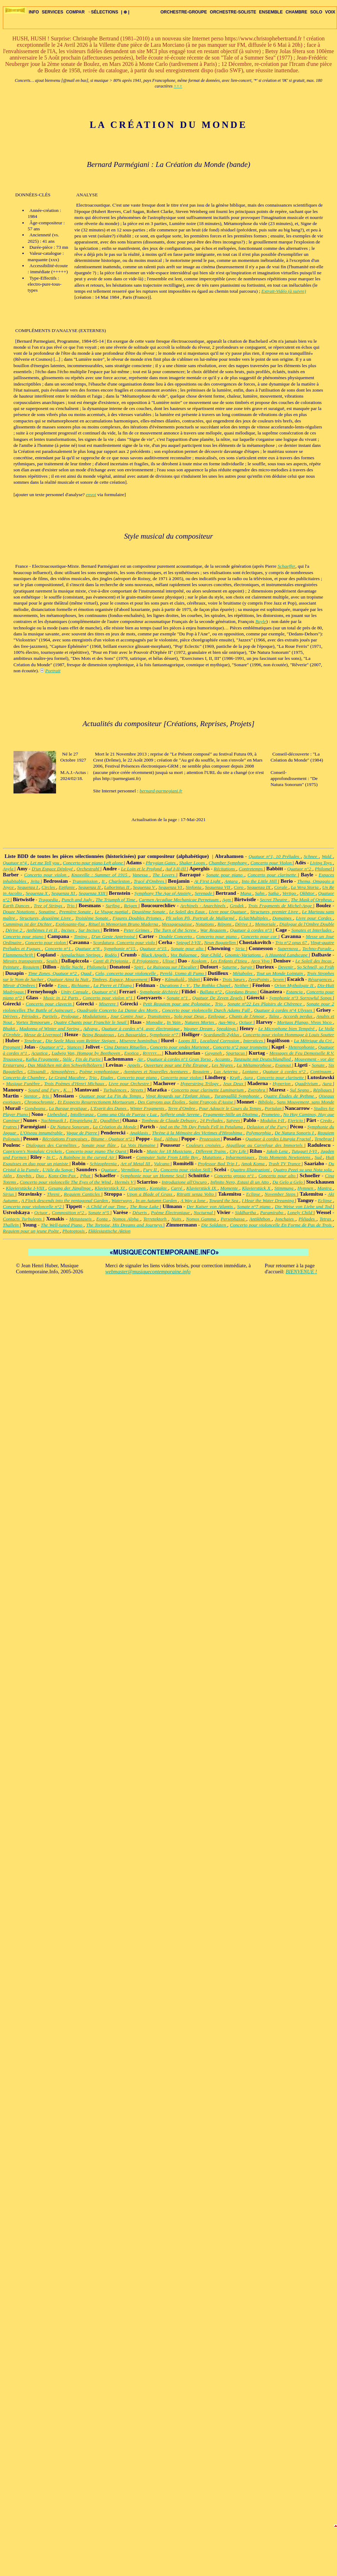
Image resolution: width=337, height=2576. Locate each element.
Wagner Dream (198, 1028)
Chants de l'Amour (247, 1016)
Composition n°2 (68, 1212)
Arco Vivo (261, 961)
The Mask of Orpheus (312, 899)
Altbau (172, 1138)
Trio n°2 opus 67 (291, 942)
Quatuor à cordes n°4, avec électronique (141, 1028)
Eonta (103, 1219)
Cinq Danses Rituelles (126, 1047)
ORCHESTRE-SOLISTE (233, 12)
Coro (239, 887)
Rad (158, 1138)
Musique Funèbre (24, 1083)
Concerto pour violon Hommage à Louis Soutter (288, 1034)
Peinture (11, 967)
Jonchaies (285, 1219)
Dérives (11, 1016)
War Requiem (213, 930)
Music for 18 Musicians (170, 1151)
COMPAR (75, 12)
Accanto (223, 1059)
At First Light (208, 881)
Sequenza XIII (93, 893)
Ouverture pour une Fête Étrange (176, 1065)
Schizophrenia (104, 1163)
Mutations (212, 1157)
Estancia (295, 991)
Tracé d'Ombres (150, 881)
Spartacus (236, 1053)
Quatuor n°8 (88, 948)
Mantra (325, 1188)
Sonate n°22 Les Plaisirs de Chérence (265, 1003)
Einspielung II (84, 1120)
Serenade (204, 893)
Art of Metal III (136, 1163)
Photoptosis (74, 1231)
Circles (49, 887)
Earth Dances (17, 905)
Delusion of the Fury (267, 1126)
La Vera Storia (305, 887)
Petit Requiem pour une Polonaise (177, 1003)
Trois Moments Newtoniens (285, 1157)
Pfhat (86, 1175)
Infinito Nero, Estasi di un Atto (240, 1182)
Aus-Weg (227, 1022)
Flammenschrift (18, 955)
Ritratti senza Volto (196, 1194)
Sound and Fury (44, 1090)
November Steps (281, 1194)
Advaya (91, 1028)
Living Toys (321, 862)
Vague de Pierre (82, 1132)
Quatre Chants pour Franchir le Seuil (91, 1022)
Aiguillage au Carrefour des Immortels (265, 1145)
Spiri (139, 967)
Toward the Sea (224, 1200)
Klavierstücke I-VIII (26, 1188)
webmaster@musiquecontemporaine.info (147, 1271)
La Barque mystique (68, 1108)
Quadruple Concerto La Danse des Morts (118, 1010)
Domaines (282, 918)
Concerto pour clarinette (273, 874)
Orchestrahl (89, 868)
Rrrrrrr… (152, 1053)
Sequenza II (90, 887)
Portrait (52, 670)
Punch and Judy (77, 899)
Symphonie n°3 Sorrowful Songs (301, 997)
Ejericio (296, 1120)
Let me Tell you (45, 862)
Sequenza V (144, 887)
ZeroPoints (259, 979)
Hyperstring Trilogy (200, 1083)
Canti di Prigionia (111, 961)
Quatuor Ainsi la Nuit (68, 979)
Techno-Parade (317, 948)
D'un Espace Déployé (53, 868)
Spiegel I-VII (189, 942)
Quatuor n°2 (300, 868)
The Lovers (164, 874)
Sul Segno (300, 1090)
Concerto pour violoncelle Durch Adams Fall (206, 1010)
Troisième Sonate (92, 918)
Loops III (188, 1040)
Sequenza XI (63, 893)
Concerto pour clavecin (49, 1003)
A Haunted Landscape (287, 955)
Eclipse (254, 1194)
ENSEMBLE (271, 12)
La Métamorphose (255, 1065)
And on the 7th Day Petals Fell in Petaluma (201, 1126)
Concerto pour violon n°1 (108, 997)
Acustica (40, 1053)
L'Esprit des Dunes (109, 1108)
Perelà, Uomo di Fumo (182, 973)
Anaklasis (140, 1132)
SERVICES (52, 12)
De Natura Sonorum (70, 1126)
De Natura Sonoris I (295, 1132)
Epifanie (67, 887)
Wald (327, 856)
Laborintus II (117, 887)
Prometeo (271, 1114)
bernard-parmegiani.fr (160, 790)
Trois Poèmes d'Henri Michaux (75, 1083)
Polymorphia (259, 1132)
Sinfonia (194, 887)
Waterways (122, 1200)
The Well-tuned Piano (62, 1225)
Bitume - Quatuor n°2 (112, 1138)
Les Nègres (223, 1065)
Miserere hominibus (139, 1040)
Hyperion (282, 1083)
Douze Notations (19, 911)
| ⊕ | (125, 12)
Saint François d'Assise (211, 1102)
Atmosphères (63, 1071)
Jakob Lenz (277, 1151)
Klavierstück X (257, 1188)
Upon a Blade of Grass (150, 1194)
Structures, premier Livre (274, 911)
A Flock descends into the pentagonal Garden (65, 1200)
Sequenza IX (259, 887)
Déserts (140, 1212)
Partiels (50, 1016)
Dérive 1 (244, 924)
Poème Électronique (171, 1212)
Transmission (85, 881)
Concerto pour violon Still (185, 1169)
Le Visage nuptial (112, 911)
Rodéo (111, 955)
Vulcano (162, 1163)
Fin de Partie (88, 1059)
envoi (91, 494)
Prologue (70, 1016)
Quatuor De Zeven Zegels (218, 997)
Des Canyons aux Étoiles (162, 1102)
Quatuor (109, 1169)
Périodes (31, 1016)
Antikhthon (260, 1219)
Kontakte (159, 1188)
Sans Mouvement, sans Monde (305, 1102)
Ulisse (169, 961)
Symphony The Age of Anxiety (163, 893)
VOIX (330, 12)
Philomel (324, 868)
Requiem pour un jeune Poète (31, 1231)
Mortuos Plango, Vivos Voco (305, 1022)
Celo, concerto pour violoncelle (126, 973)
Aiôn (8, 1175)
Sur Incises (89, 930)
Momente (229, 1188)
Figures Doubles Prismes (137, 918)
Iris (46, 1096)
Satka (274, 893)
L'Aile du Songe (58, 1169)
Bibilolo (266, 1102)
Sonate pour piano (225, 874)
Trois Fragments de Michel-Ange (281, 905)
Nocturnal (204, 1212)
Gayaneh (214, 1053)
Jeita (35, 881)
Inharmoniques (241, 1157)
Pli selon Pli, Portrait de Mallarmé (201, 918)
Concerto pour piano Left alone (93, 862)
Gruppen (138, 1188)
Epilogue (217, 1016)
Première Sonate (75, 911)
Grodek (237, 905)
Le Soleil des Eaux (187, 911)
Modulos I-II (272, 1120)
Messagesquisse (177, 924)
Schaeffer (286, 566)
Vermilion (130, 1169)
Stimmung (285, 1188)
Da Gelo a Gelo (288, 1182)
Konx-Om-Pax (62, 1175)
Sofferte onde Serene (180, 1114)
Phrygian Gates (161, 862)
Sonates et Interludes (312, 930)
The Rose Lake (145, 1206)
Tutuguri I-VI (305, 1151)
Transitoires (159, 1016)
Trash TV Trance (285, 1163)
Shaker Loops (192, 862)
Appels (134, 1065)
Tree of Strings (49, 905)
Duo (41, 1175)
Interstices (254, 1040)
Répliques (323, 1090)
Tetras (326, 1219)
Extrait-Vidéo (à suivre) (283, 291)
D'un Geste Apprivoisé (113, 936)
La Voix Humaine (139, 1145)
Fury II (150, 1169)
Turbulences (115, 1090)
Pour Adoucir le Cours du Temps (231, 1108)
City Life (238, 1151)
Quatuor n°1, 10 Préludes (275, 856)
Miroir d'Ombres (19, 985)
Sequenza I (28, 887)
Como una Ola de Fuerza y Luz (127, 1114)
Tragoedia (48, 899)
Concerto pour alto (277, 1175)
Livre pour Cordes (314, 918)
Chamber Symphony (228, 862)
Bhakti (10, 1028)
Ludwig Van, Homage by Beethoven (87, 1053)
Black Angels (154, 955)
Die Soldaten (214, 1225)
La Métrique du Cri (313, 1040)
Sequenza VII (218, 887)
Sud (319, 1157)
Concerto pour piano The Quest (96, 1151)
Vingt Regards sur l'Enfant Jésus (178, 1096)
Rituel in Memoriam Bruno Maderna (123, 924)
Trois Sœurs (234, 979)
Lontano (251, 1071)
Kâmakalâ (175, 979)
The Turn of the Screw (176, 930)
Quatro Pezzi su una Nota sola (303, 1169)
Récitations (225, 868)
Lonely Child (300, 1212)
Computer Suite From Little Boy (168, 1157)
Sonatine (48, 911)
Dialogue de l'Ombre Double (306, 924)
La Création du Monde (115, 1126)
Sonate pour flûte (100, 1145)
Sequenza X (37, 893)
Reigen (131, 905)
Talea (274, 1016)
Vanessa (140, 874)
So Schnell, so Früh (315, 967)
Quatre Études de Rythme (290, 1096)
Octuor (246, 1022)
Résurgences (320, 979)
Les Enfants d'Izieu (229, 961)
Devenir (286, 967)
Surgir (247, 967)
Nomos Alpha (126, 1219)
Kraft (235, 1077)
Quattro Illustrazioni (251, 1169)
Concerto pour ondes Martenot (180, 1047)
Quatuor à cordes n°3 (251, 930)
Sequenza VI (171, 887)
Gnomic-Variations (244, 955)
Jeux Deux (234, 1083)
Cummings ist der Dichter (28, 924)
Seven (279, 979)
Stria (240, 948)
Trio (71, 905)
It (103, 881)
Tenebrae (33, 1040)
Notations (205, 924)
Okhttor (308, 893)
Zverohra (257, 1090)
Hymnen (306, 1188)
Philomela (97, 967)
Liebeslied (57, 1114)
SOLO (316, 12)
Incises (68, 930)
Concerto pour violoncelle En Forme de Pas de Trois (281, 1225)
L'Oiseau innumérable (42, 1132)
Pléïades (307, 1219)
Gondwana (35, 1108)
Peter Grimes (137, 930)
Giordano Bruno (241, 991)
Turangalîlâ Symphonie (237, 1096)
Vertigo (289, 893)
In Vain (174, 1022)
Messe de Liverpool (43, 1034)
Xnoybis (24, 1175)
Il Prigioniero (146, 961)
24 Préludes (212, 1120)
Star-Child (211, 955)
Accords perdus (298, 1016)
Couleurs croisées (204, 1145)
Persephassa (233, 1219)
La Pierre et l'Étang (113, 985)
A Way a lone (194, 1200)
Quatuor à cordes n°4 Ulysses (284, 1010)
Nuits (177, 1219)
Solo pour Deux (189, 1016)
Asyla (9, 868)
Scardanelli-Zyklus (222, 1034)
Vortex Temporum (33, 1022)
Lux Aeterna (226, 1071)
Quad (87, 973)
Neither (242, 985)
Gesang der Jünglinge (70, 1188)
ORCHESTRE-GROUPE (183, 12)
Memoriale (266, 924)
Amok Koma (253, 1163)
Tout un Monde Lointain (280, 973)
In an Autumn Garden (157, 1200)
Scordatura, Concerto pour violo (124, 942)
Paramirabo (272, 1212)
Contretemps (251, 868)
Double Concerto (176, 936)
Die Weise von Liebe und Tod (304, 1206)
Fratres (10, 1126)
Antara (232, 881)
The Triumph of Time (116, 899)
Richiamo (81, 985)
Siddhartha (246, 1212)
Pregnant (12, 1047)
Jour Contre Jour (127, 1016)
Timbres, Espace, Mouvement (120, 979)
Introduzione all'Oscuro (185, 1182)
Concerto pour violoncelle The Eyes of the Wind (66, 1182)
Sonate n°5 (99, 1212)
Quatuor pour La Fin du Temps (111, 1096)
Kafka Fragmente (43, 1059)
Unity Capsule (75, 991)
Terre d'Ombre (182, 1108)
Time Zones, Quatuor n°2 (53, 973)
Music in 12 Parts (61, 997)
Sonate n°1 (178, 997)
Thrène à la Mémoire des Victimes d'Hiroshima (198, 1132)
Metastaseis (81, 1219)
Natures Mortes (200, 1022)
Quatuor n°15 (154, 948)
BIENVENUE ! (301, 1271)
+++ (177, 86)
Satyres (233, 1120)
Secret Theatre (274, 899)
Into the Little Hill (260, 881)
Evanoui (283, 1065)
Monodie (155, 1022)
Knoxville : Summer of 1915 (100, 874)
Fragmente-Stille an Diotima (231, 1114)
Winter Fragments (147, 1108)
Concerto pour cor (259, 936)
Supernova (289, 948)
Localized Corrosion (220, 1040)
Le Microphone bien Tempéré (287, 1028)
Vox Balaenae (184, 955)
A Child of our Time (107, 1206)
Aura (248, 1077)
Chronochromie (39, 1102)
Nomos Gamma (201, 1219)
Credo (326, 1120)
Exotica (132, 1053)
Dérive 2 (14, 930)
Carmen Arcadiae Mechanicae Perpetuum (179, 899)
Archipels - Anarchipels (203, 905)
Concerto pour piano (24, 936)
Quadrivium (307, 1083)
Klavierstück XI (110, 1188)
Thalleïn (11, 1225)
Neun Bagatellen (220, 942)
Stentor (31, 1096)
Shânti (194, 979)
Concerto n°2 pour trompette (241, 1047)
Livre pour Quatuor (228, 911)
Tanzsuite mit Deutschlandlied (262, 1059)
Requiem (31, 967)
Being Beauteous (98, 1034)
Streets (138, 1090)
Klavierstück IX (201, 1188)
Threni (54, 1194)
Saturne (230, 967)
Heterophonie (301, 1047)
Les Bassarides (132, 1034)
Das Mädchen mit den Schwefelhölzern (65, 1065)
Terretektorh (155, 1219)
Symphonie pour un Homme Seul (153, 1175)
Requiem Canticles (82, 1194)
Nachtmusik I (54, 1120)
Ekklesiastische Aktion (109, 1231)
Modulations (95, 1016)
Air (140, 1059)
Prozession (210, 1138)
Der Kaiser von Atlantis (210, 1206)
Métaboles (243, 973)
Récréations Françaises (65, 1138)
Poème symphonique (100, 1071)
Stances (75, 1047)
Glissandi (38, 1071)
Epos (63, 985)
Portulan (274, 1108)
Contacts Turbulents (23, 1219)
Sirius (9, 1194)
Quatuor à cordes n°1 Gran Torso (179, 1059)
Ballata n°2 (211, 991)
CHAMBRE (296, 12)
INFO (34, 12)
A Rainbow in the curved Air (87, 1157)
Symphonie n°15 (120, 948)
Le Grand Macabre (67, 1077)
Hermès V (124, 1182)
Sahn (260, 893)
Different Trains (211, 1151)
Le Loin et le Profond (142, 868)
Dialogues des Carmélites (52, 1145)
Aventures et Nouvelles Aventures (156, 1071)
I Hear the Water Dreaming (268, 1200)
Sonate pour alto (188, 948)
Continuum (321, 1071)
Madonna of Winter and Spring (50, 1028)
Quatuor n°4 (15, 862)
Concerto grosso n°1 (235, 1175)
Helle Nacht (72, 967)
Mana (246, 893)
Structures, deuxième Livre (46, 918)
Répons (225, 924)
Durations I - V (175, 985)
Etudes (107, 1077)
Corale (281, 887)
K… (67, 1090)
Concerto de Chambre (24, 1077)
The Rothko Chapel (212, 985)
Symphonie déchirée (159, 991)
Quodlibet (110, 1120)
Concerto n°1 (58, 948)
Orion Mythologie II (295, 985)
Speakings (227, 1028)
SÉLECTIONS (103, 12)
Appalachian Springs (81, 955)
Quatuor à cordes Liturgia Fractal (278, 1138)
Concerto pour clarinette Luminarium (208, 1090)
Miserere (108, 1003)
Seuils (52, 961)
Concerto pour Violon (271, 862)
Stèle (67, 1059)
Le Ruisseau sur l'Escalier (172, 967)
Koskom (199, 961)
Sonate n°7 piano (254, 1206)
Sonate (319, 1065)
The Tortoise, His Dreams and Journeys (125, 1225)
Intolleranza (82, 1114)
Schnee (311, 856)
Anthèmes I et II (42, 930)
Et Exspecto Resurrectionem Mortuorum (96, 1102)
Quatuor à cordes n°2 (285, 1071)
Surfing (113, 905)
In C (51, 1157)
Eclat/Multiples (254, 918)
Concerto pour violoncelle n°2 (33, 1206)
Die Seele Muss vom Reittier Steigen (81, 1040)
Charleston (120, 881)
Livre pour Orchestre (130, 1083)
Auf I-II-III (176, 868)
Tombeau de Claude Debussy (170, 1120)
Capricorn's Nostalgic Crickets (33, 1151)
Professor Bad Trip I (218, 1163)
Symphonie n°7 (164, 1034)
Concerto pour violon (46, 874)
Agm (227, 899)
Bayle (260, 621)
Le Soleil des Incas (314, 961)
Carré (177, 1188)
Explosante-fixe (70, 924)
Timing (81, 936)
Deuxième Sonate (149, 911)
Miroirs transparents (23, 961)
